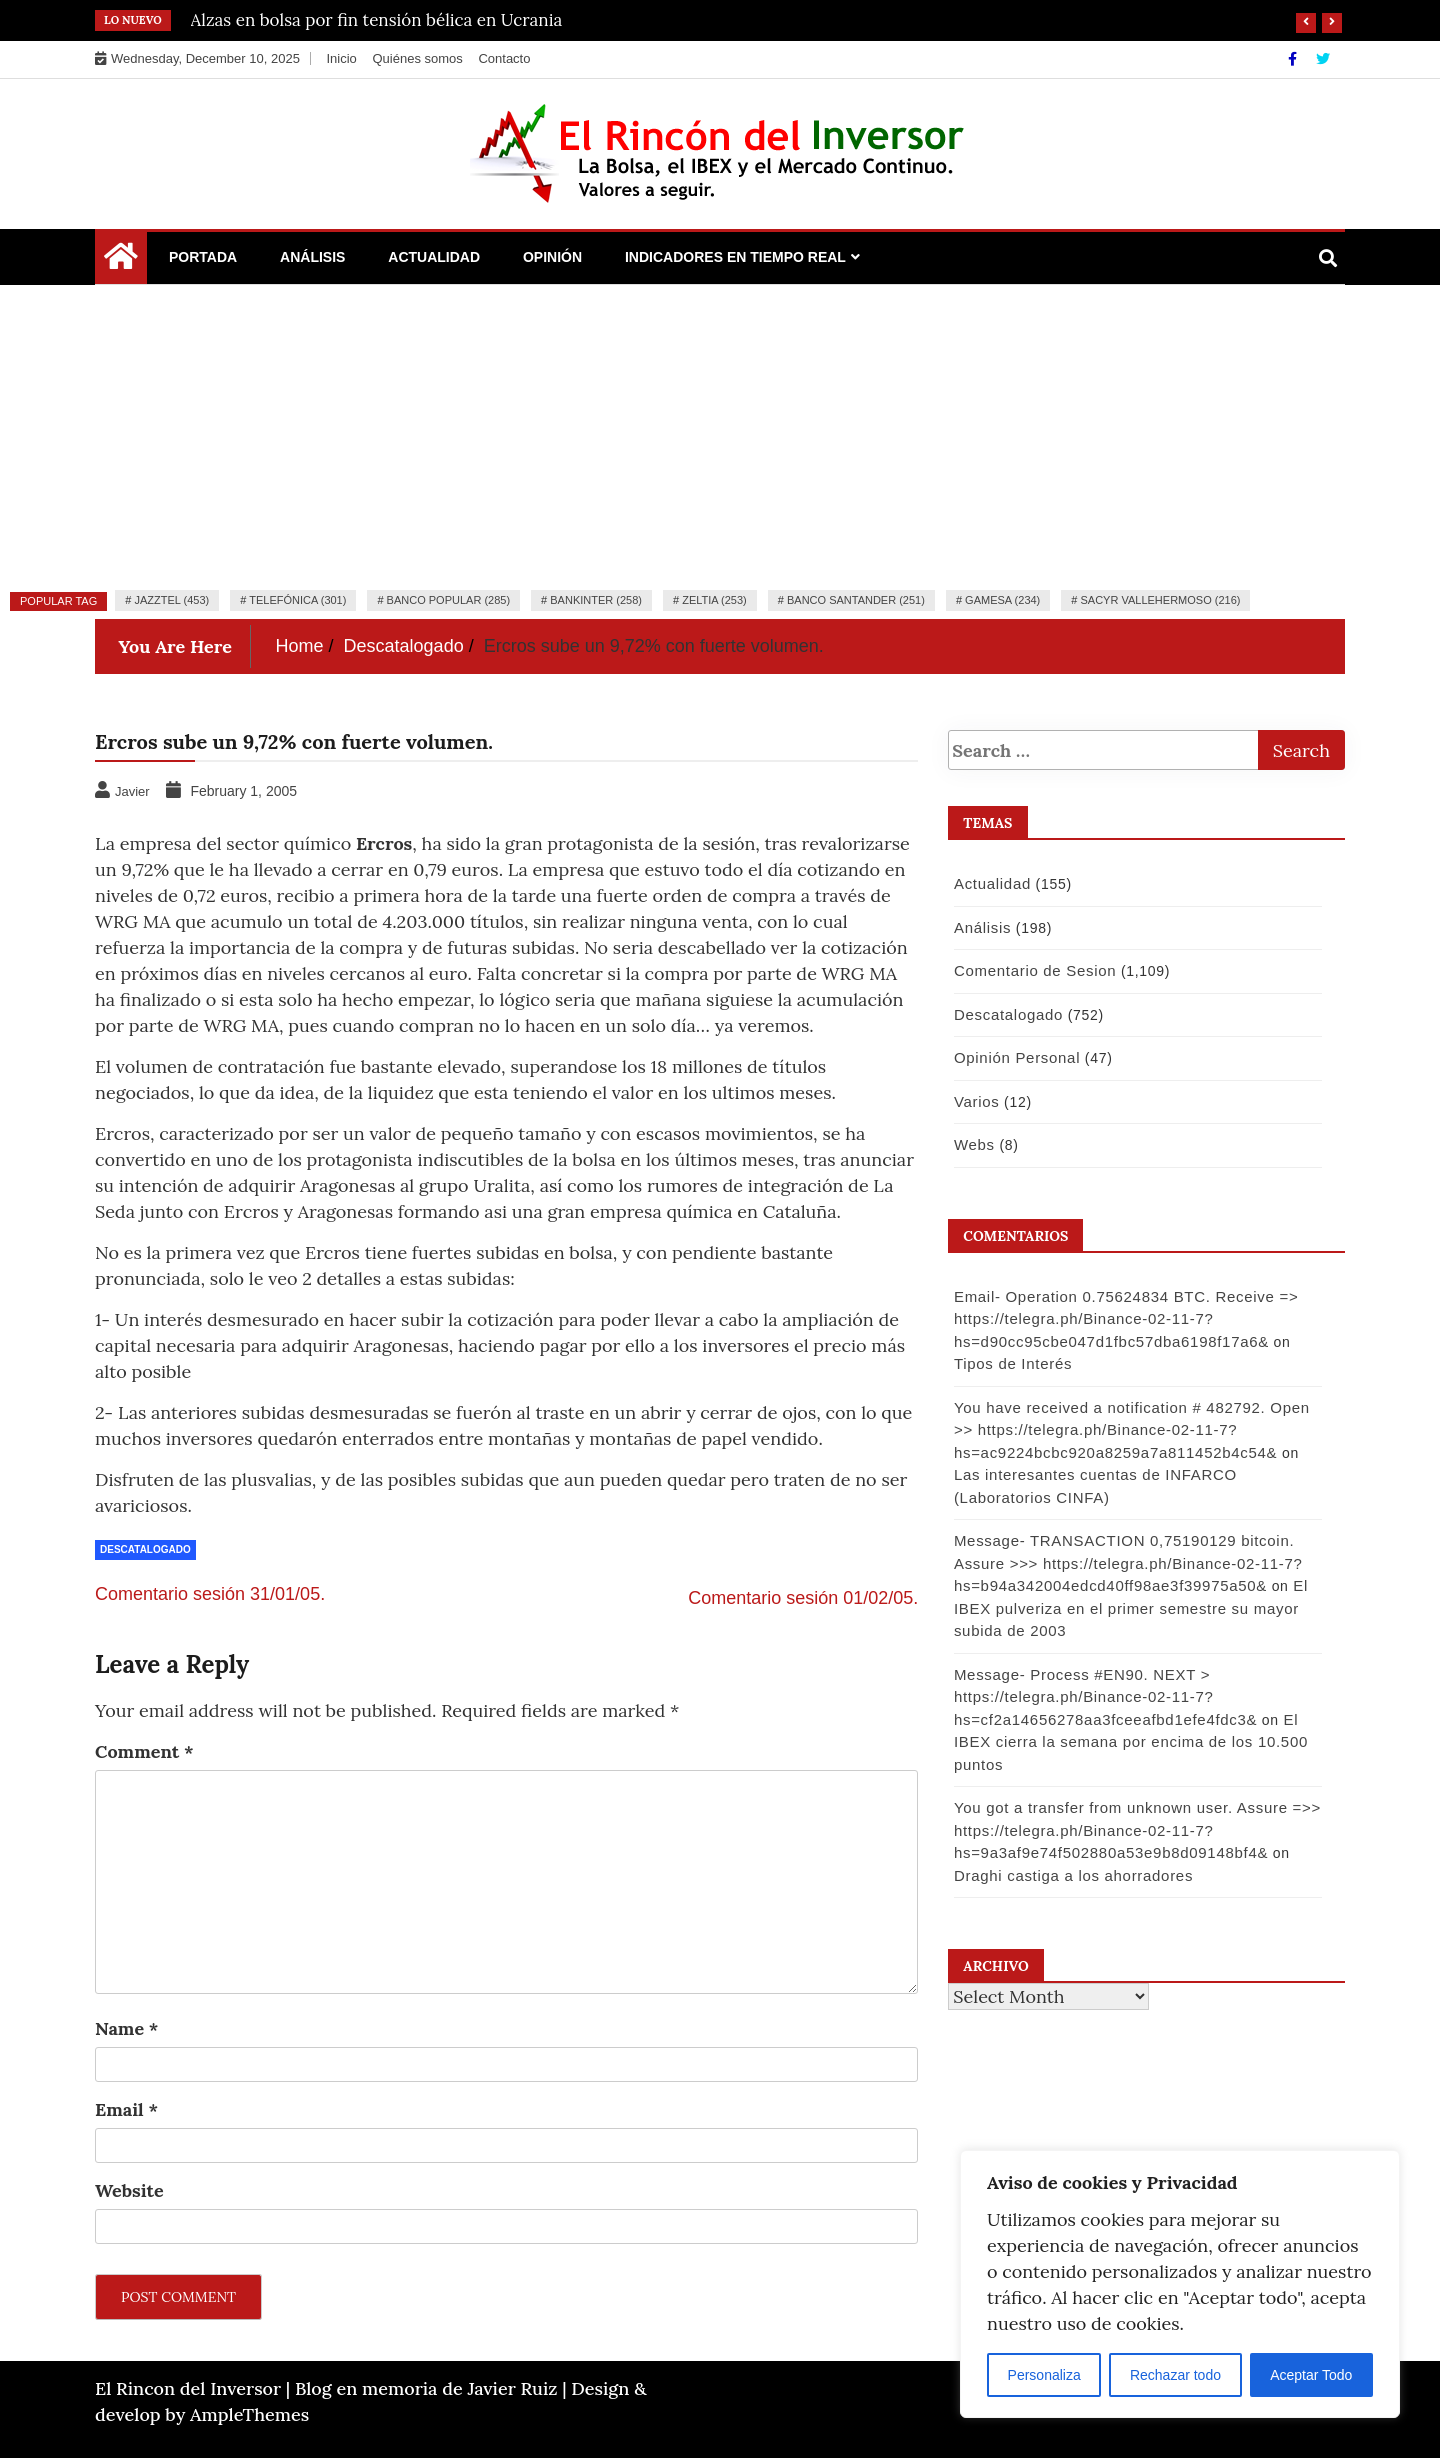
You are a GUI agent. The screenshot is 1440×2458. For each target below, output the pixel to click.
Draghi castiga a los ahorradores (1070, 1875)
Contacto (504, 58)
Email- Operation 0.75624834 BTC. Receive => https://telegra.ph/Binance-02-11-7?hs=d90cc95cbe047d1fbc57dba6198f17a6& (1123, 1319)
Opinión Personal (1014, 1057)
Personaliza (1044, 2375)
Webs (971, 1144)
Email (126, 2109)
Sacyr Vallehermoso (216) (1160, 600)
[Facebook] (1294, 59)
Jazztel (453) (171, 600)
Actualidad (434, 257)
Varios (974, 1101)
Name (126, 2028)
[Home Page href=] (121, 261)
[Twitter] (1323, 59)
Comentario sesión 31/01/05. (210, 1594)
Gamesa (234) (1002, 600)
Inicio (341, 58)
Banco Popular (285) (448, 600)
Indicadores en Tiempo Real (735, 257)
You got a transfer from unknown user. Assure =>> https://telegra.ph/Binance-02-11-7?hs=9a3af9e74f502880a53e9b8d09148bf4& (1134, 1830)
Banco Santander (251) (856, 600)
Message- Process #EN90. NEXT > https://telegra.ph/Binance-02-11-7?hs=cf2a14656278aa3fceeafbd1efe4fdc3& (1102, 1697)
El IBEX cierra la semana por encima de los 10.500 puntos (1128, 1742)
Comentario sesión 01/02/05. (803, 1598)
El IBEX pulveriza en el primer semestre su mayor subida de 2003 (1128, 1608)
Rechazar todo (1175, 2375)
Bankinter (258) (596, 600)
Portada (203, 257)
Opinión (552, 257)
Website (129, 2190)
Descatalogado (145, 1549)
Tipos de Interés (1010, 1363)
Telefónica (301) (297, 600)
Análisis (312, 257)
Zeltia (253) (714, 600)
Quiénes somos (417, 58)
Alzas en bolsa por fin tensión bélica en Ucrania (377, 20)
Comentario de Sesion (1032, 970)
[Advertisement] (720, 435)
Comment (144, 1751)
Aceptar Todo (1311, 2375)
